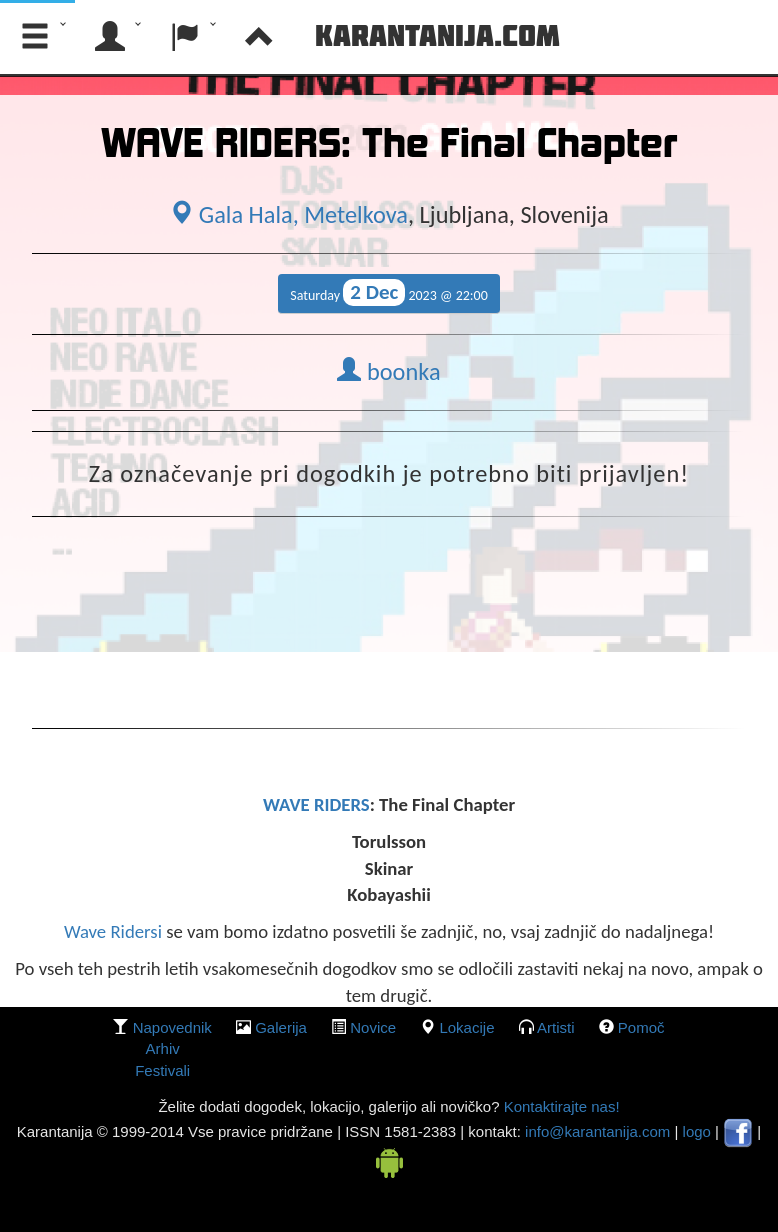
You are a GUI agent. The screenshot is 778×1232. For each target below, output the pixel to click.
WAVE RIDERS (316, 804)
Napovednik (172, 1027)
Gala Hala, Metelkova (288, 215)
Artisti (556, 1027)
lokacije (466, 1027)
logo (697, 1131)
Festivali (162, 1070)
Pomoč (641, 1027)
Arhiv (163, 1048)
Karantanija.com (437, 35)
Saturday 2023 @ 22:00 (389, 292)
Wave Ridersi (113, 931)
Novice (373, 1027)
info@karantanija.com (597, 1131)
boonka (388, 372)
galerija (281, 1027)
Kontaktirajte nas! (559, 1106)
